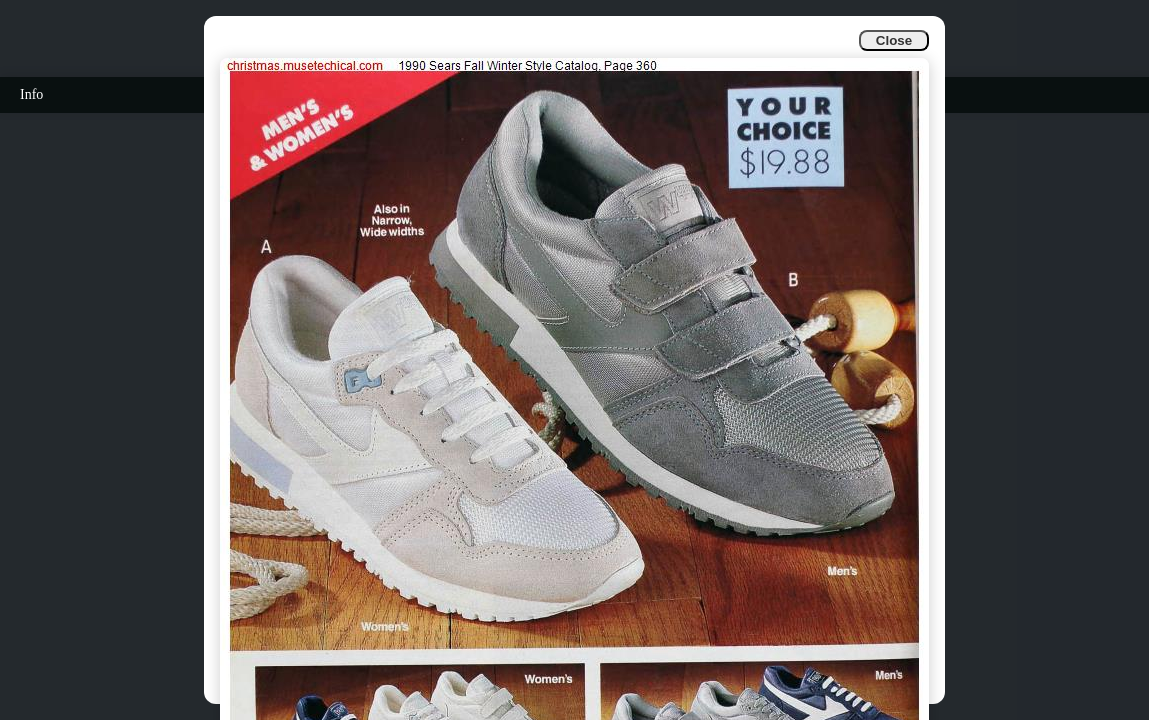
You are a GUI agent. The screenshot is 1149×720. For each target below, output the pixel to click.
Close (894, 40)
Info (31, 94)
